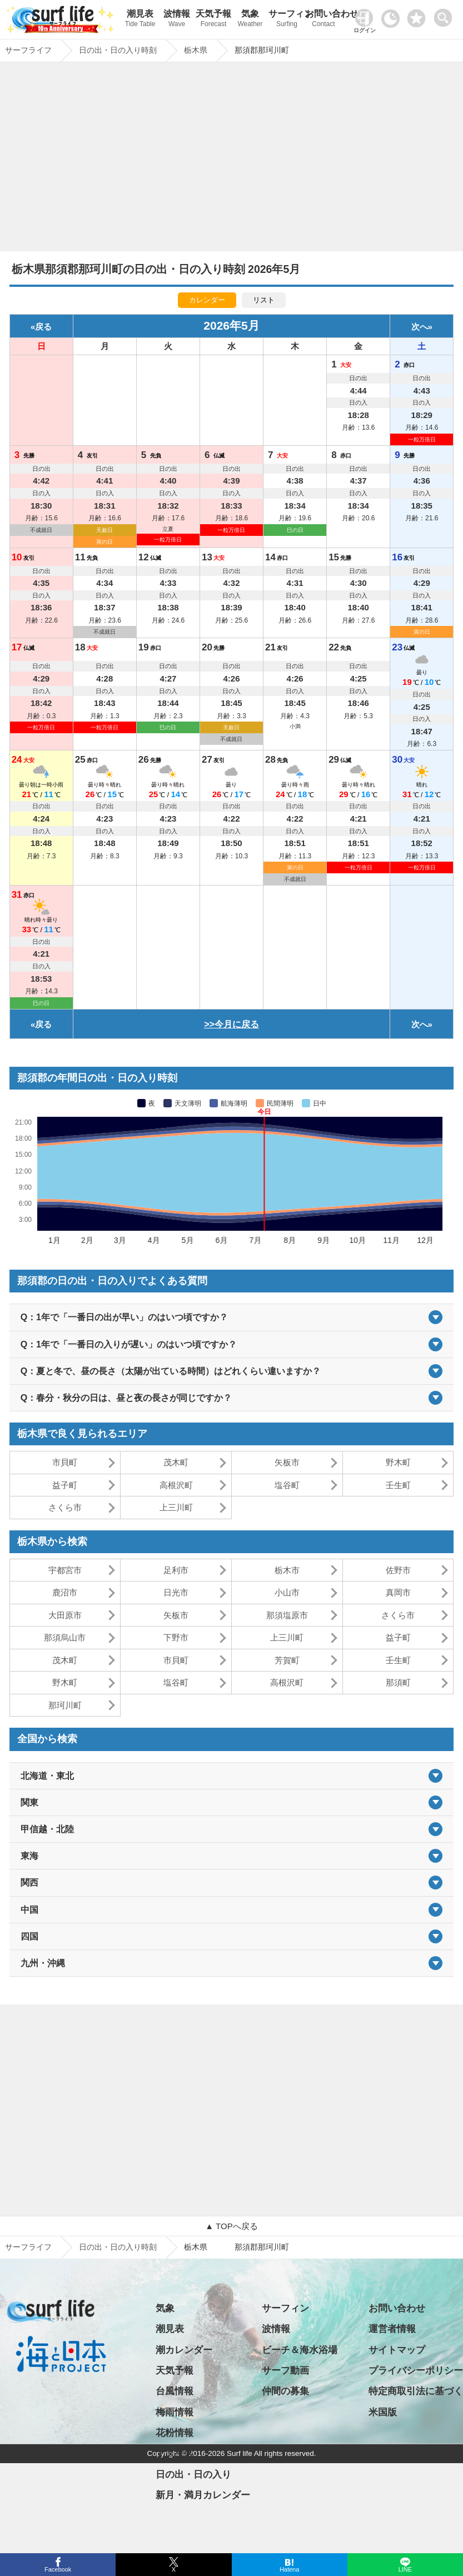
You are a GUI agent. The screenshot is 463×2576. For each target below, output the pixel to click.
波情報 (176, 20)
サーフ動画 (285, 2370)
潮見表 (140, 20)
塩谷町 (287, 1485)
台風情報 (174, 2391)
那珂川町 (65, 1705)
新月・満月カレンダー (203, 2495)
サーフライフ (28, 2246)
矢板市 (287, 1462)
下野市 (175, 1637)
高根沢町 (176, 1485)
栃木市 (287, 1570)
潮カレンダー (184, 2350)
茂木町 (175, 1462)
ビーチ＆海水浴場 (299, 2350)
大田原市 (65, 1615)
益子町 (64, 1485)
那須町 (398, 1682)
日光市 (175, 1592)
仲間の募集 (285, 2391)
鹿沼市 (64, 1592)
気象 (250, 20)
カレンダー (207, 300)
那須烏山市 (65, 1637)
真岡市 (398, 1592)
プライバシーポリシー (416, 2370)
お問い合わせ (323, 20)
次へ (419, 326)
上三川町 (176, 1507)
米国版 (383, 2412)
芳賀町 (287, 1660)
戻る (43, 326)
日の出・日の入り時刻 (118, 2246)
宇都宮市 (65, 1570)
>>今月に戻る (231, 1024)
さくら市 (65, 1507)
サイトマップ (397, 2350)
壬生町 (398, 1485)
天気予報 (213, 20)
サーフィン (286, 20)
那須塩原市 (287, 1615)
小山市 (287, 1592)
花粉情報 (174, 2433)
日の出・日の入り (193, 2474)
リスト (264, 300)
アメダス (174, 2454)
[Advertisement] (231, 159)
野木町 (398, 1462)
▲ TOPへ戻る (231, 2226)
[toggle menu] (445, 14)
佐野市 (398, 1570)
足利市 (175, 1570)
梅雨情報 (174, 2412)
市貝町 (64, 1462)
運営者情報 (392, 2329)
